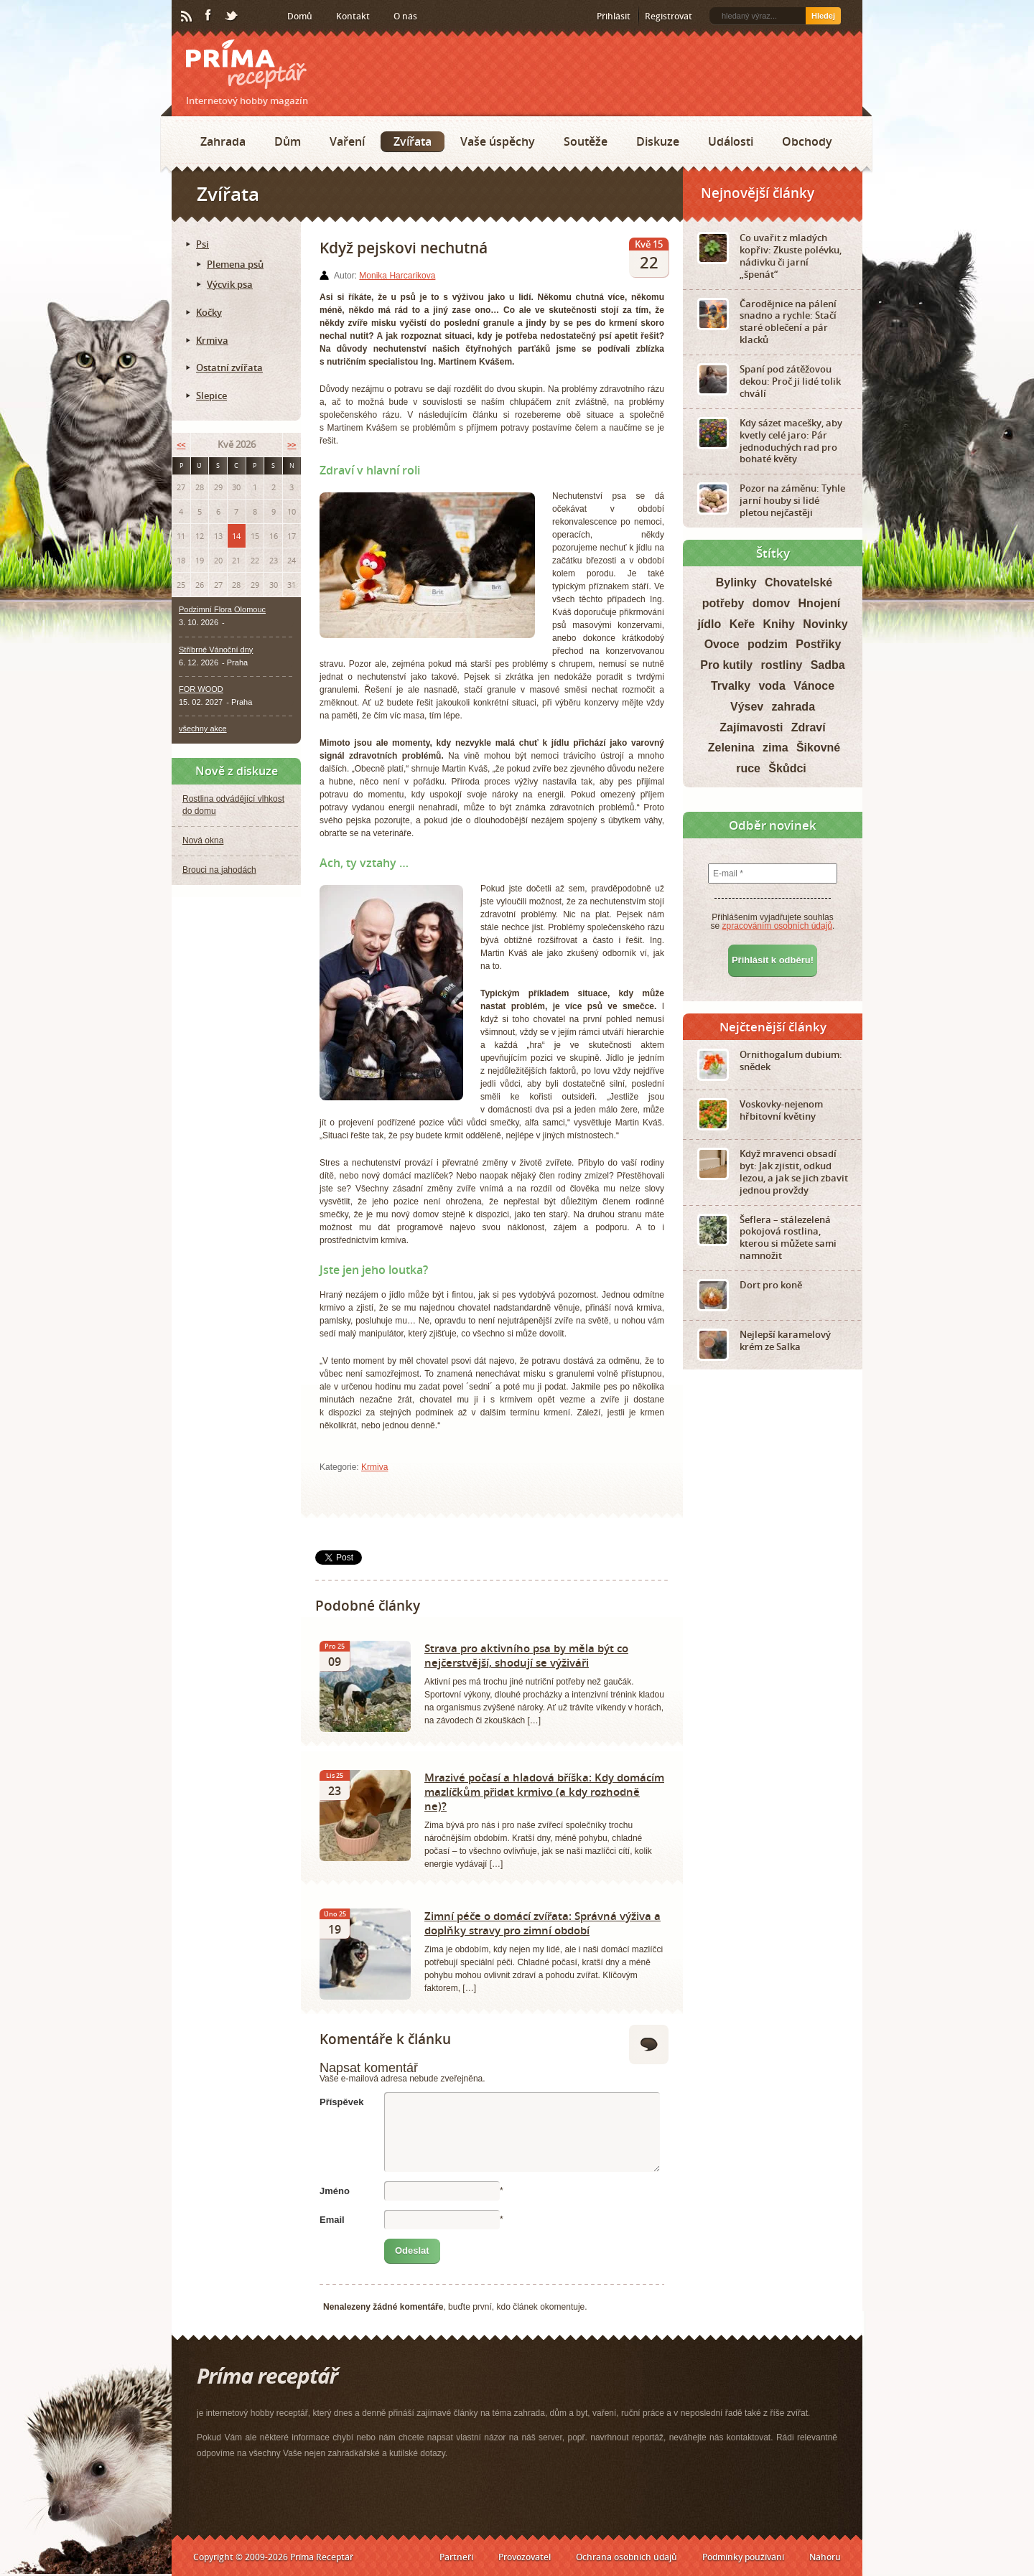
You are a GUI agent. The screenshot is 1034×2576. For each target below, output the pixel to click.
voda (771, 686)
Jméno (335, 2191)
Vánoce (813, 686)
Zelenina (731, 747)
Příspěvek (341, 2102)
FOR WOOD (201, 689)
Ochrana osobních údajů (626, 2557)
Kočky (209, 312)
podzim (767, 644)
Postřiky (818, 644)
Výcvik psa (230, 284)
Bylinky (736, 582)
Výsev (746, 707)
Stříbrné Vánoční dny (216, 649)
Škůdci (787, 768)
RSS (187, 16)
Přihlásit (613, 16)
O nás (405, 16)
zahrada (793, 707)
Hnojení (819, 603)
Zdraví (808, 727)
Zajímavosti (751, 727)
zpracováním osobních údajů (777, 926)
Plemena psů (235, 264)
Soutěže (585, 141)
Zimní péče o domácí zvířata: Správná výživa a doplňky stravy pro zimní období (542, 1922)
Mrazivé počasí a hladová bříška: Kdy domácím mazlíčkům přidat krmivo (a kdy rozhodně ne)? (544, 1791)
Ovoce (722, 644)
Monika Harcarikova (397, 276)
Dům (287, 141)
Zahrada (223, 141)
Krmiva (374, 1467)
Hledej (823, 15)
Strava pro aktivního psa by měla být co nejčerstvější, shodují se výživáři (526, 1655)
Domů (299, 16)
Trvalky (730, 686)
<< (181, 444)
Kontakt (353, 16)
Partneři (456, 2557)
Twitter (232, 16)
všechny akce (203, 728)
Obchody (807, 141)
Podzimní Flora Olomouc (222, 609)
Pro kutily (726, 665)
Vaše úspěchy (497, 141)
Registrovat (668, 16)
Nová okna (202, 840)
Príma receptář (246, 64)
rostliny (782, 665)
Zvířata (412, 141)
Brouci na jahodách (219, 870)
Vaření (347, 141)
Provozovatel (524, 2557)
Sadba (828, 665)
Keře (742, 624)
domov (771, 603)
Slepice (211, 395)
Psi (202, 244)
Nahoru (825, 2557)
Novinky (825, 624)
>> (291, 444)
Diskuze (657, 141)
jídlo (709, 624)
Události (730, 141)
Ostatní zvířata (229, 367)
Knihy (779, 624)
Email (332, 2219)
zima (775, 747)
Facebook (209, 15)
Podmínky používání (743, 2557)
